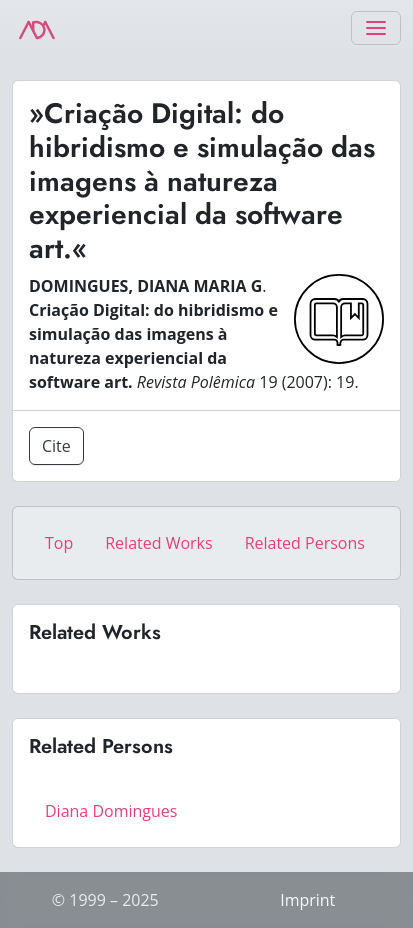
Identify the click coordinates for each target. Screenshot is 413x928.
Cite (56, 446)
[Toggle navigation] (376, 28)
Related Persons (305, 543)
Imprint (307, 900)
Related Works (158, 543)
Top (59, 543)
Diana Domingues (111, 811)
